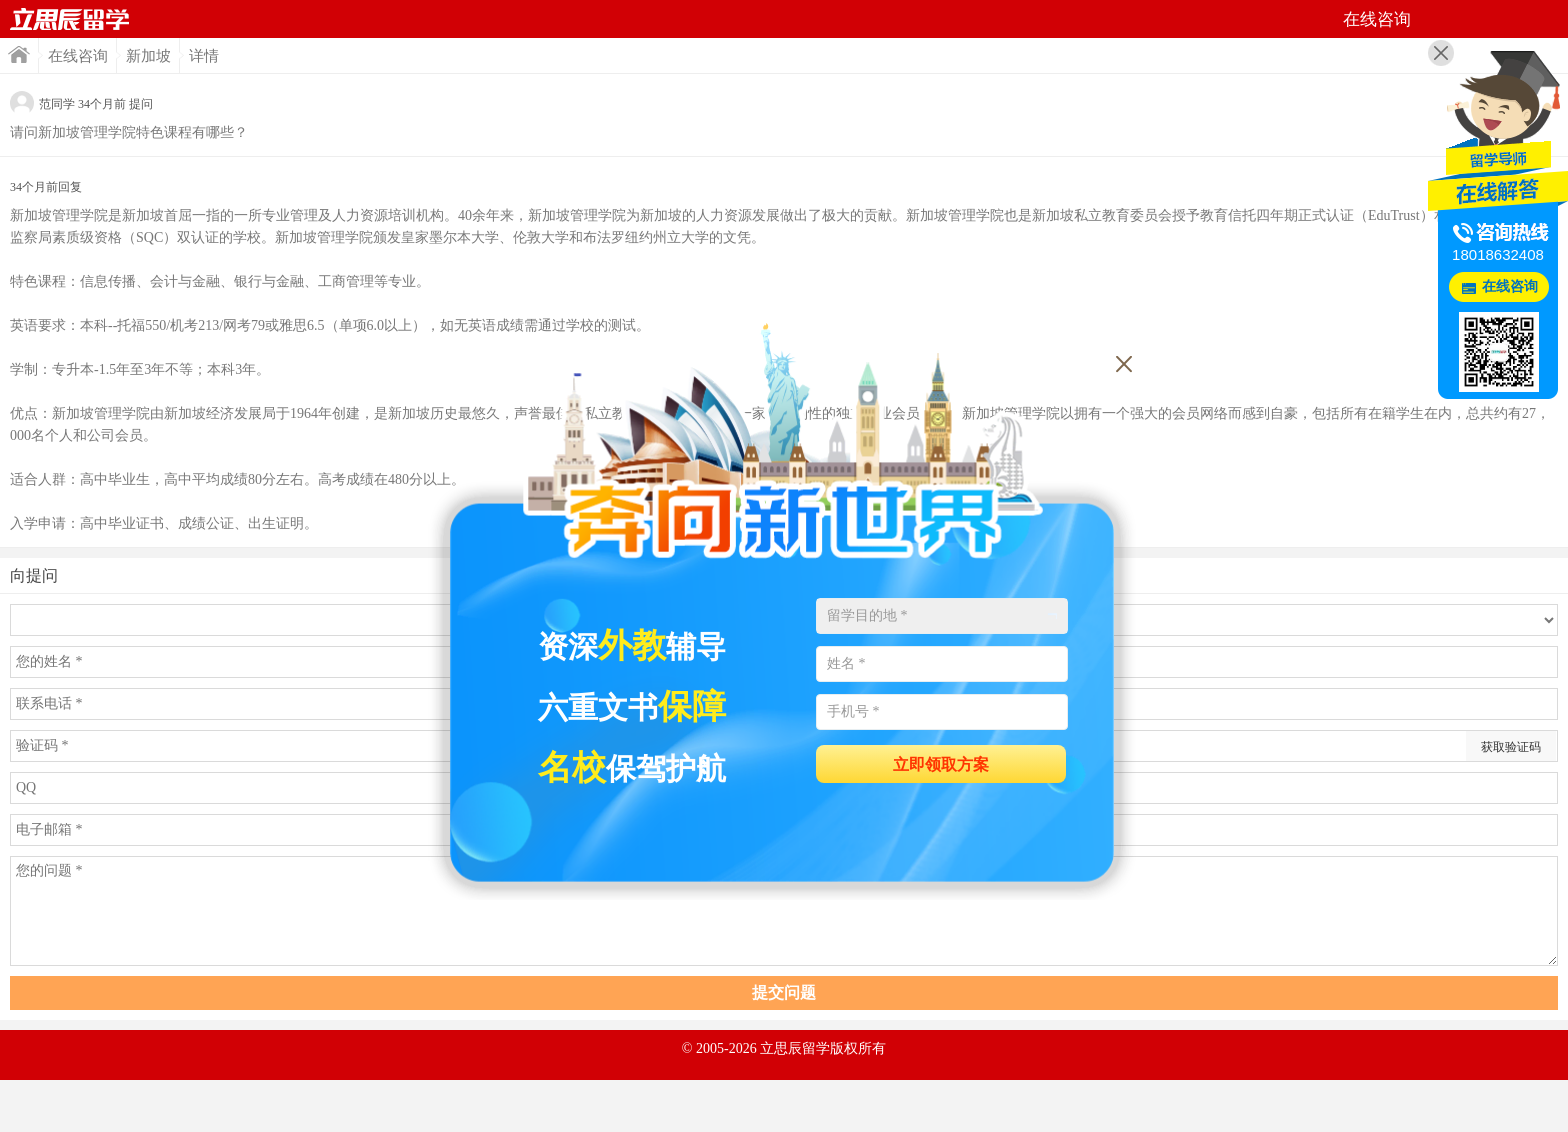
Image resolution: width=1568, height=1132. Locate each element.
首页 (70, 19)
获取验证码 (1511, 747)
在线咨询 (78, 56)
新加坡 (148, 56)
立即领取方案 (941, 764)
